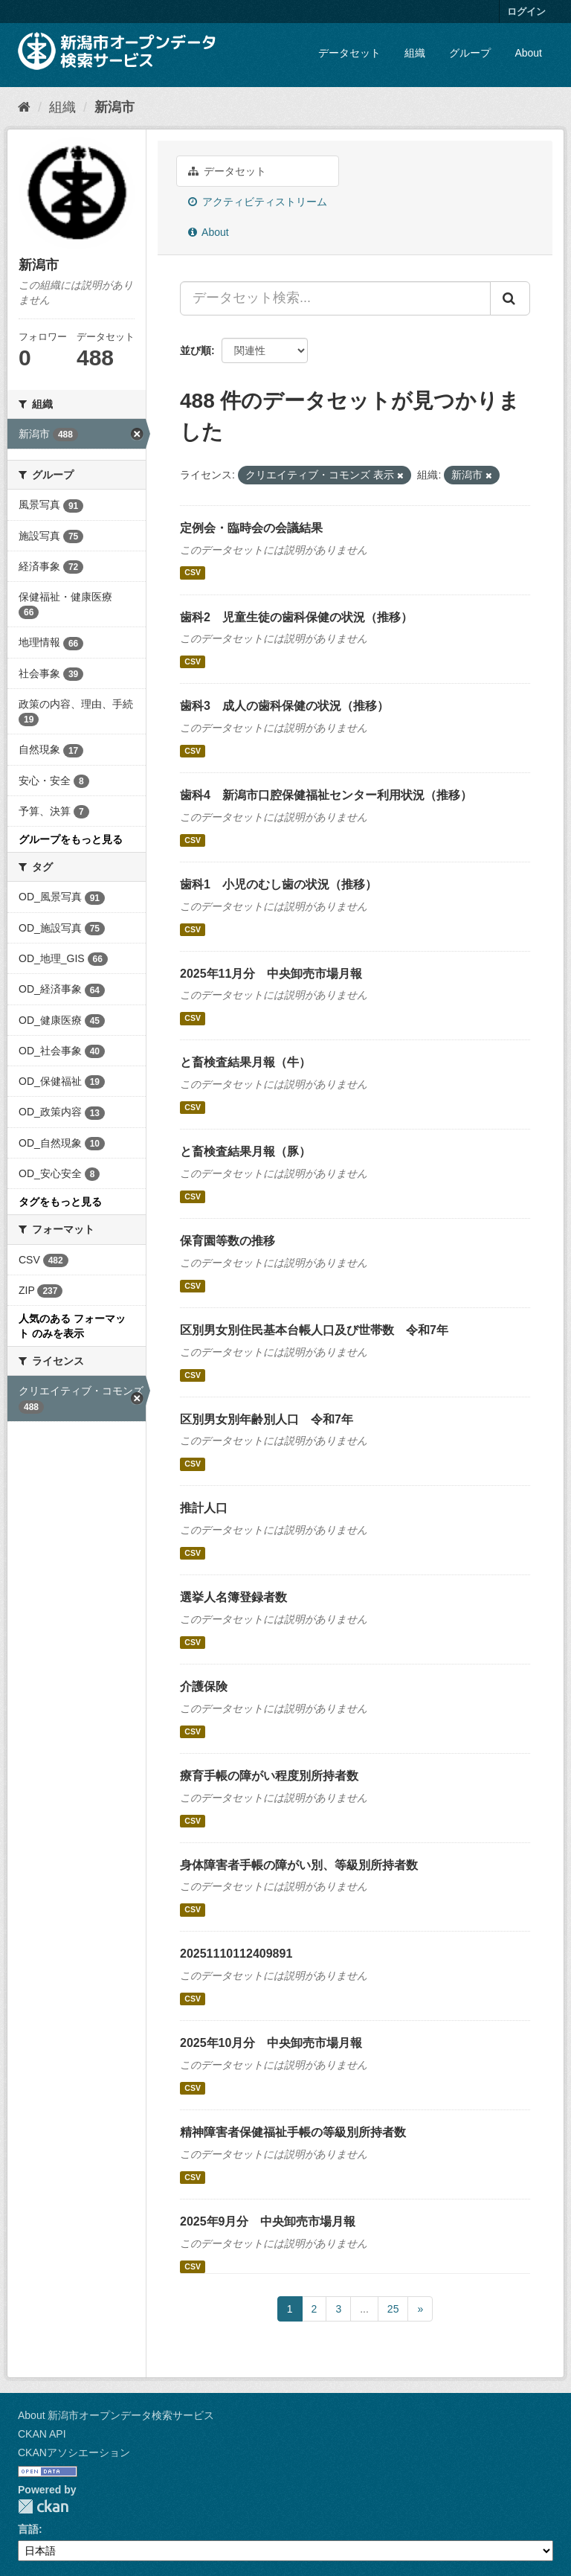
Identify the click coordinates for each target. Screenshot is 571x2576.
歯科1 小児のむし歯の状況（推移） (278, 884)
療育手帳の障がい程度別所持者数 (269, 1775)
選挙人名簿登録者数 (233, 1597)
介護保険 (204, 1686)
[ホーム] (24, 107)
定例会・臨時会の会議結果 (251, 528)
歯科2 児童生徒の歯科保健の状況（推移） (296, 617)
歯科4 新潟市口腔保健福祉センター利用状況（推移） (326, 795)
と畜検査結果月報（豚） (245, 1151)
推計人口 (204, 1508)
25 (393, 2309)
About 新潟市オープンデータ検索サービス (116, 2415)
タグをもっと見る (60, 1202)
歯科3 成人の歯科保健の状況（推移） (284, 705)
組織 (414, 53)
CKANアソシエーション (74, 2452)
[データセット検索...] (335, 298)
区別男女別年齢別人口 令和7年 (266, 1419)
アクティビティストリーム (257, 202)
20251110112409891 (236, 1953)
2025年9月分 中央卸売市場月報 (268, 2221)
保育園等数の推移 (227, 1240)
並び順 (195, 350)
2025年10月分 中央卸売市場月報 (271, 2043)
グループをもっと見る (71, 839)
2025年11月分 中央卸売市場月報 (271, 973)
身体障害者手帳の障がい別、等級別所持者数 (299, 1865)
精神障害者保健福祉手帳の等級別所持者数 (293, 2132)
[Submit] (510, 298)
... (364, 2309)
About (528, 53)
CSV (192, 572)
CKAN (43, 2506)
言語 (28, 2529)
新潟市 (114, 107)
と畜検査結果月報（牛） (245, 1062)
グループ (470, 53)
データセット (349, 53)
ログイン (526, 11)
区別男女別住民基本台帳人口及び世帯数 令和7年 (314, 1330)
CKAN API (42, 2434)
